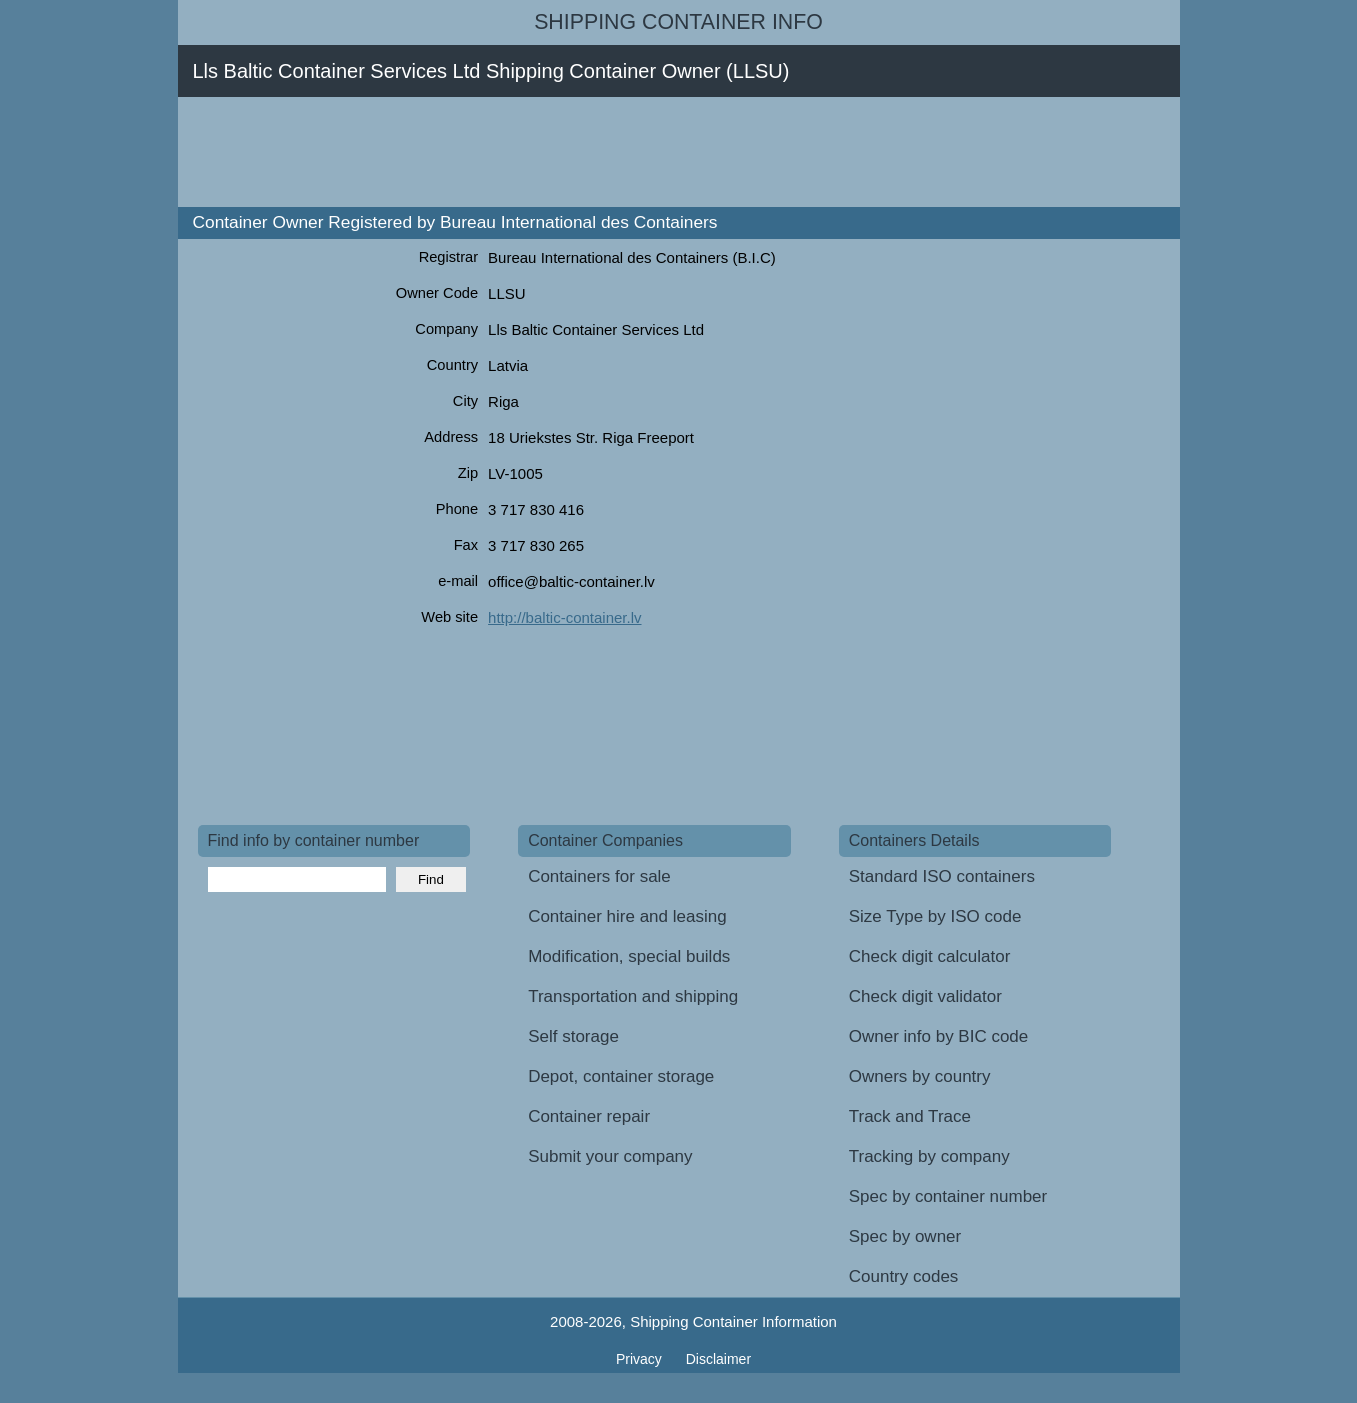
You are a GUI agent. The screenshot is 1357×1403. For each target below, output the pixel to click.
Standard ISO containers (942, 876)
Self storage (573, 1036)
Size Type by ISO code (935, 916)
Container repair (589, 1116)
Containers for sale (599, 876)
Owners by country (920, 1076)
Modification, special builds (629, 956)
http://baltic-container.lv (564, 617)
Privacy (641, 1359)
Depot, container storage (621, 1076)
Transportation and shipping (633, 996)
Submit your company (610, 1156)
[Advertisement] (562, 152)
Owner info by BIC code (939, 1036)
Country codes (904, 1276)
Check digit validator (925, 996)
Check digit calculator (930, 956)
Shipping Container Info (678, 22)
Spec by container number (948, 1196)
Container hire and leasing (627, 916)
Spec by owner (905, 1236)
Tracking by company (929, 1156)
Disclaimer (718, 1359)
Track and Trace (910, 1116)
